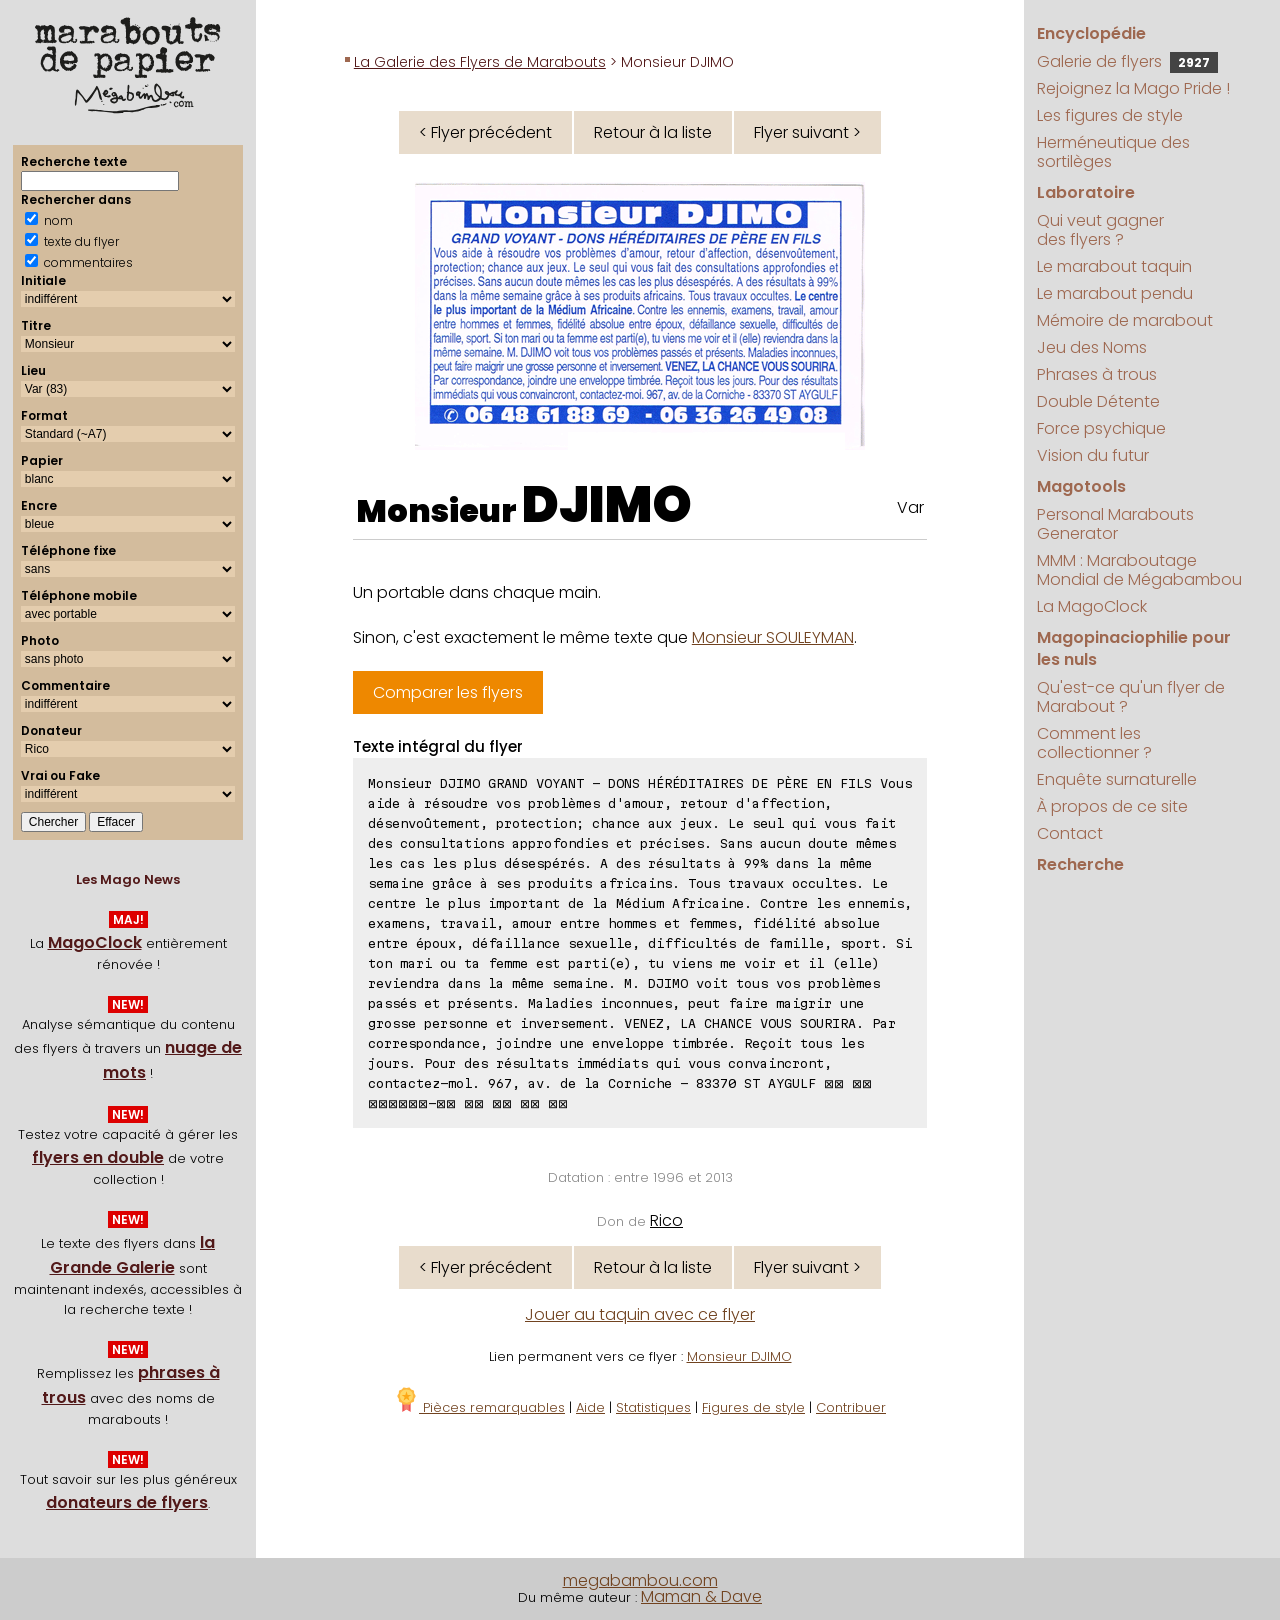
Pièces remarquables (479, 1407)
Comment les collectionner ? (1094, 743)
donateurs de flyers (127, 1502)
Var (910, 507)
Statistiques (653, 1407)
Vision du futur (1093, 455)
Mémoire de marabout (1125, 320)
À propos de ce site (1112, 806)
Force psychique (1101, 428)
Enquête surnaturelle (1117, 779)
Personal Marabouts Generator (1115, 524)
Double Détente (1098, 401)
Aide (590, 1407)
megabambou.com (640, 1580)
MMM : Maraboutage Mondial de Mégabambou (1139, 570)
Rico (666, 1220)
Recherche (1080, 864)
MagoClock (95, 942)
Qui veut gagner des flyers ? (1100, 230)
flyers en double (98, 1157)
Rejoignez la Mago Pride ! (1133, 88)
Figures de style (753, 1407)
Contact (1070, 833)
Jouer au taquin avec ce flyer (640, 1314)
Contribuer (851, 1407)
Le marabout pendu (1115, 293)
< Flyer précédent (485, 132)
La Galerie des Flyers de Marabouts (480, 62)
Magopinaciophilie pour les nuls (1134, 648)
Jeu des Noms (1092, 347)
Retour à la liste (653, 132)
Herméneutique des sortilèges (1113, 152)
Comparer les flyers (448, 692)
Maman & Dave (701, 1596)
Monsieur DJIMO (739, 1356)
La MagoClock (1092, 606)
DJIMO (607, 505)
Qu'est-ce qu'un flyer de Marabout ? (1131, 697)
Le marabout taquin (1114, 266)
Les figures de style (1110, 115)
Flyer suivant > (807, 132)
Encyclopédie (1091, 33)
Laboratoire (1086, 192)
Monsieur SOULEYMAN (773, 637)
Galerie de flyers (1127, 61)
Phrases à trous (1097, 374)
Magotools (1081, 486)
